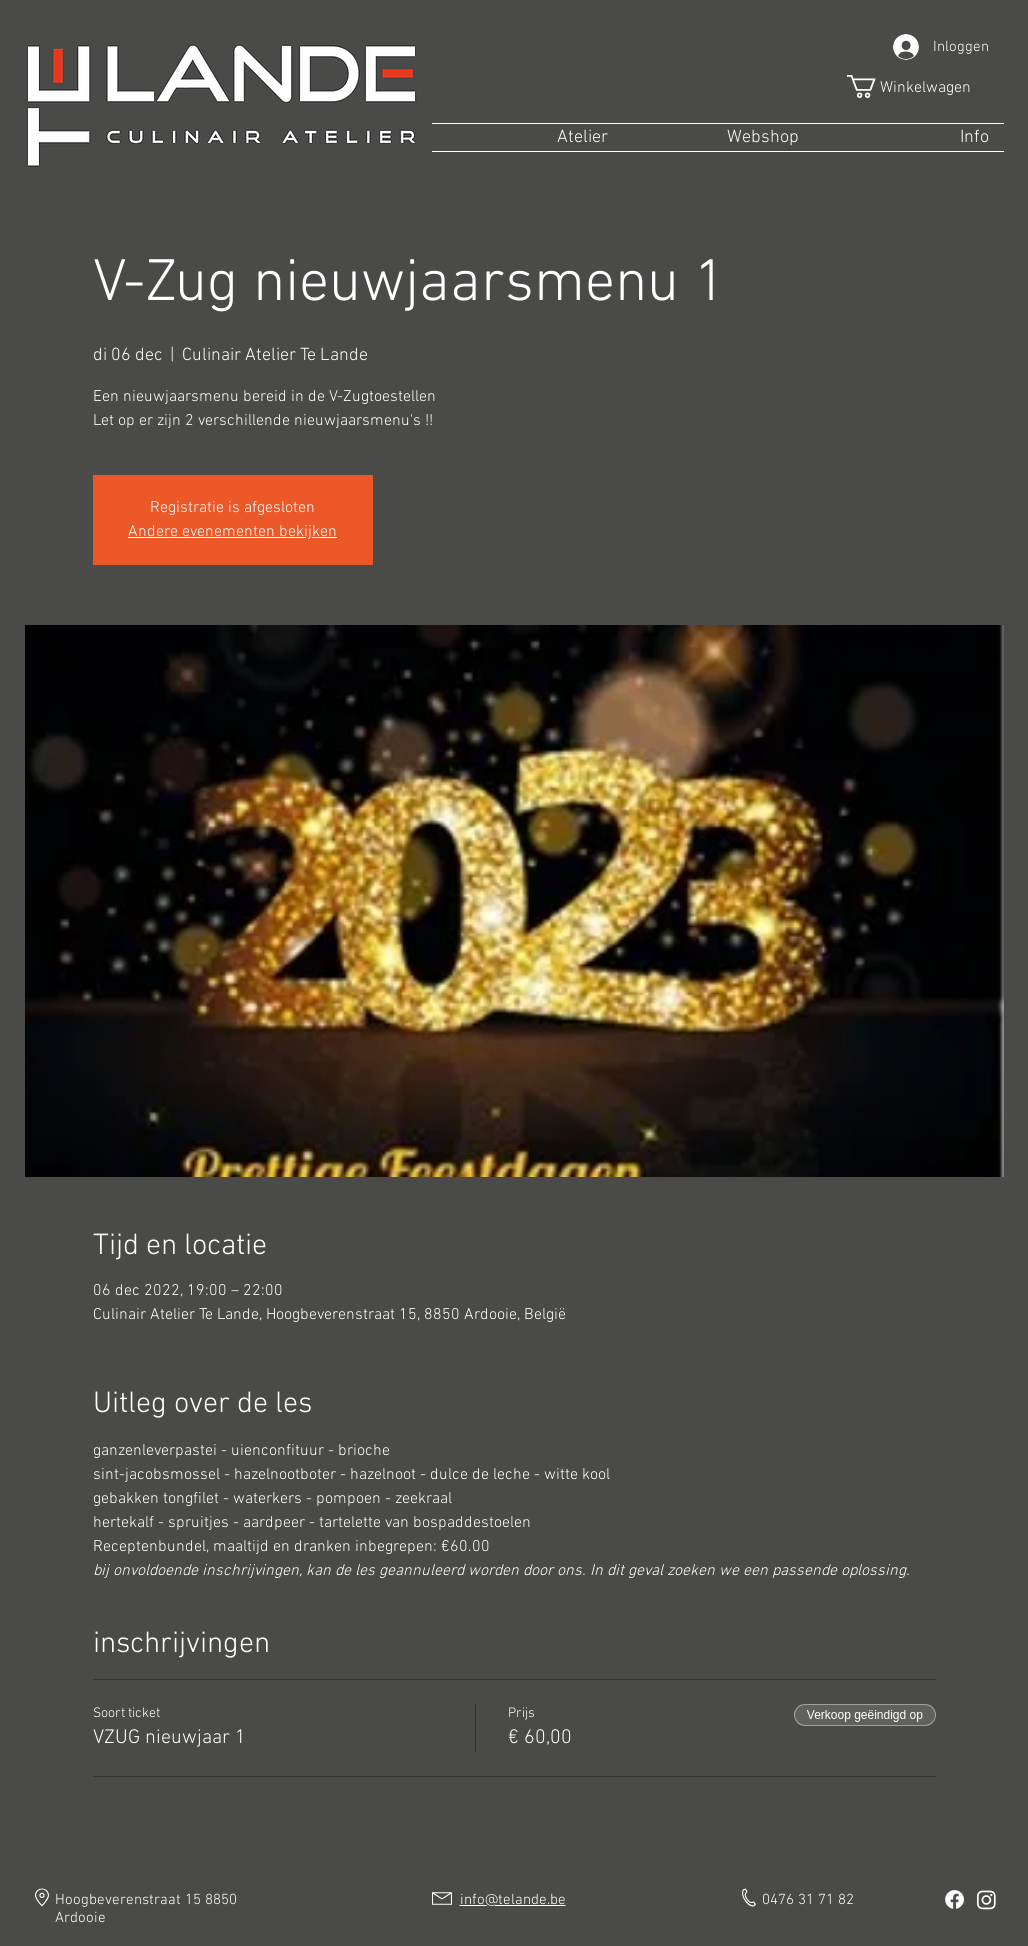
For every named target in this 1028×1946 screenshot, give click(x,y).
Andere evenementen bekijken (232, 532)
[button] (922, 86)
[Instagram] (986, 1899)
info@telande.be (513, 1900)
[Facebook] (954, 1899)
